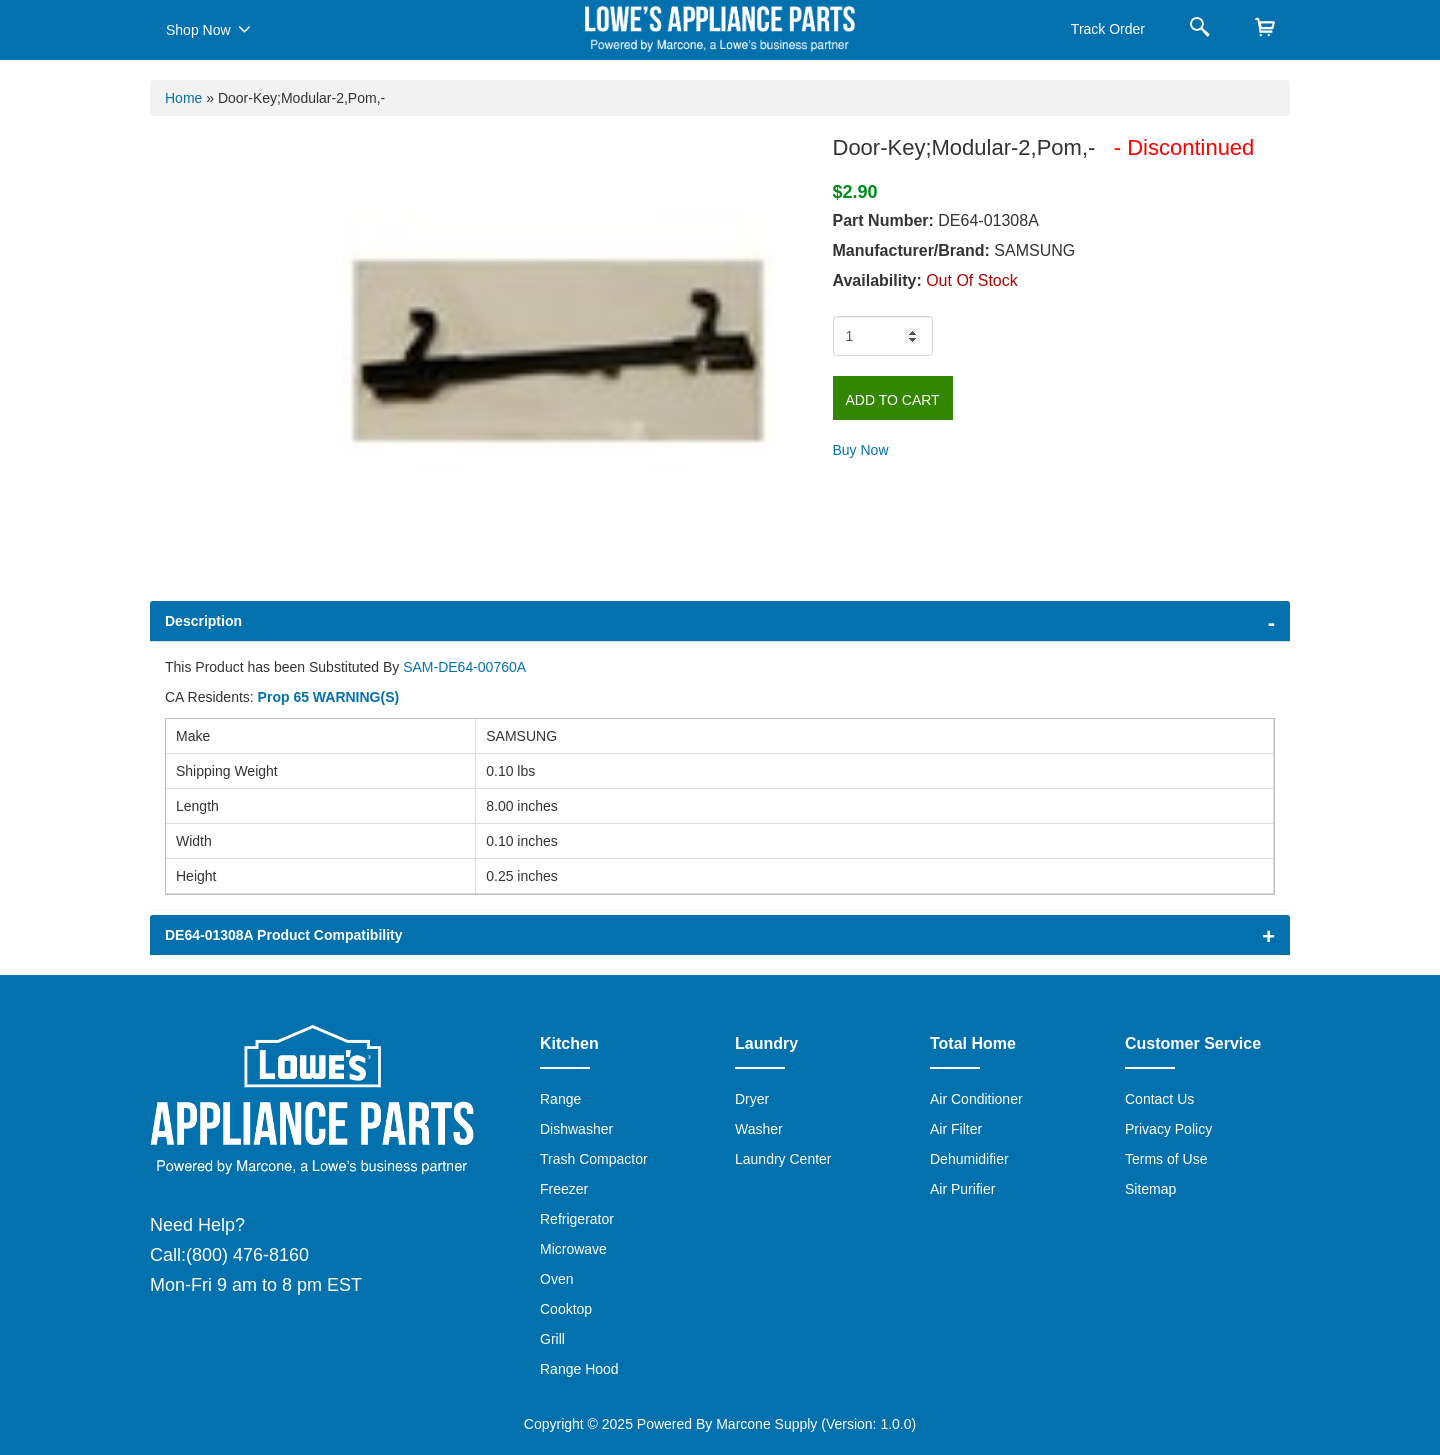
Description (203, 621)
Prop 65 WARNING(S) (329, 697)
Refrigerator (577, 1219)
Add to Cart (893, 400)
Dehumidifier (969, 1159)
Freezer (564, 1189)
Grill (552, 1339)
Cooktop (566, 1309)
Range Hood (579, 1369)
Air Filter (956, 1129)
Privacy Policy (1168, 1129)
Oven (556, 1279)
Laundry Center (783, 1159)
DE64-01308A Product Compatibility (284, 935)
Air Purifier (962, 1189)
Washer (759, 1129)
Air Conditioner (976, 1099)
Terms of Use (1166, 1159)
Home (183, 98)
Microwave (573, 1249)
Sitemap (1150, 1189)
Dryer (752, 1099)
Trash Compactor (594, 1159)
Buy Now (861, 450)
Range (560, 1099)
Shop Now (208, 29)
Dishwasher (576, 1129)
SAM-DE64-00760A (464, 667)
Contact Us (1159, 1099)
